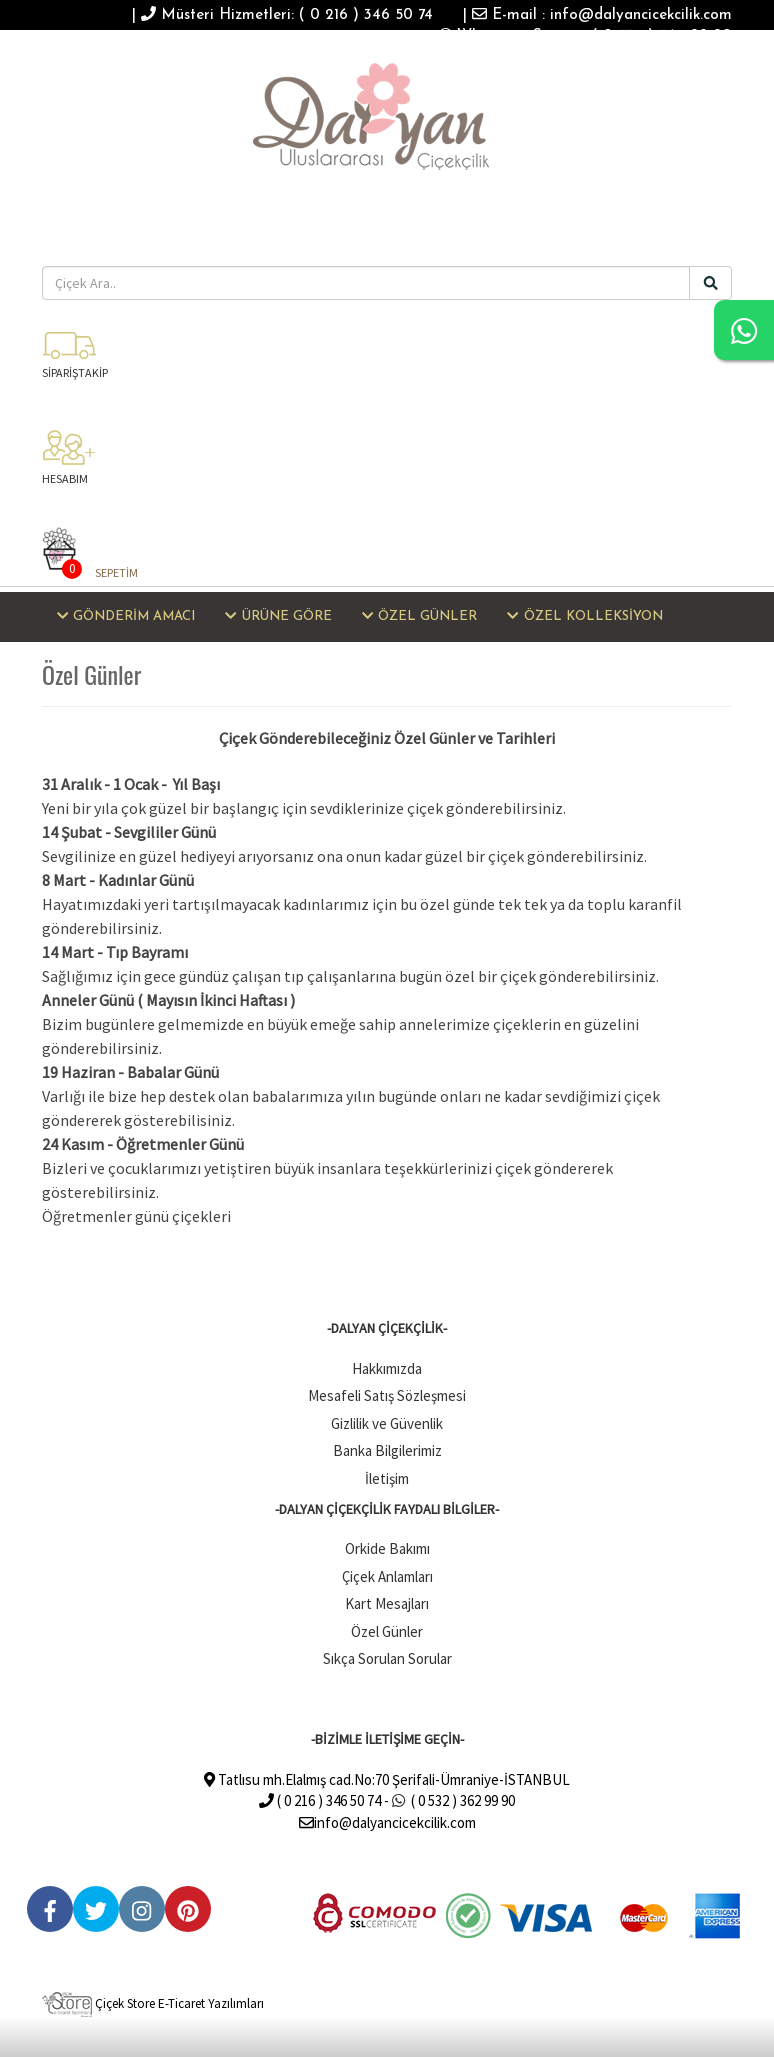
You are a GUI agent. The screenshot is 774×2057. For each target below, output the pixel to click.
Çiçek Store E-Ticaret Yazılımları (153, 2003)
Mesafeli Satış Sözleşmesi (387, 1395)
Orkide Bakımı (387, 1548)
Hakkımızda (387, 1368)
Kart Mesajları (387, 1603)
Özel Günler (387, 1631)
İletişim (387, 1478)
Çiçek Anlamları (387, 1576)
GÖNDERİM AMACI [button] (126, 616)
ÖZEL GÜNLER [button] (419, 616)
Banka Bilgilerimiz (387, 1450)
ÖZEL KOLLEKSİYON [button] (584, 616)
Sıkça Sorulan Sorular (387, 1658)
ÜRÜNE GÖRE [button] (278, 616)
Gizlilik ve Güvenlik (387, 1423)
